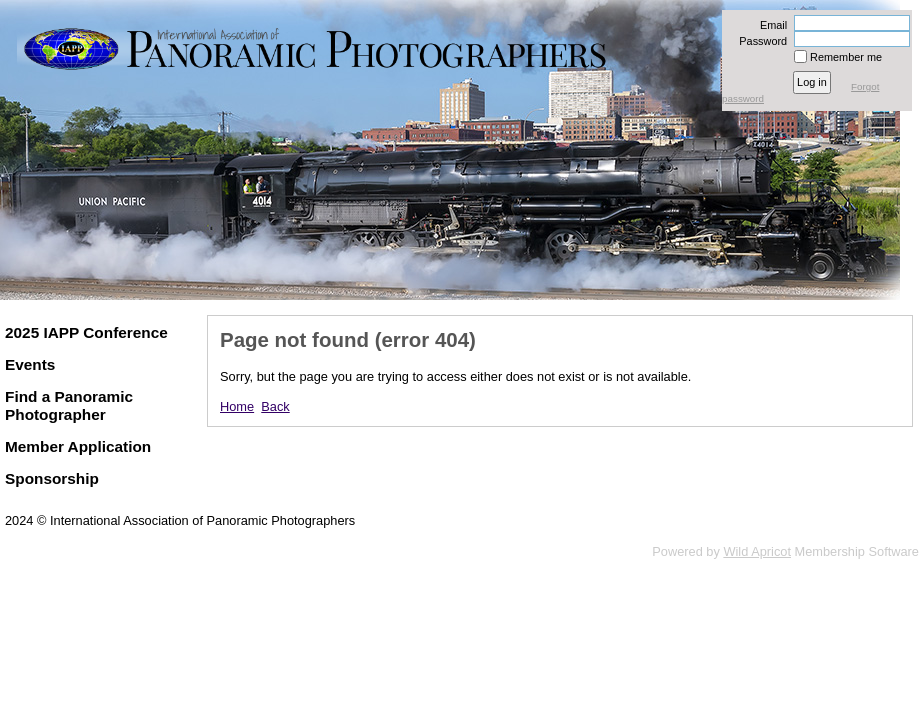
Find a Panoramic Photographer (69, 405)
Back (275, 406)
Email (770, 25)
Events (30, 364)
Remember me (846, 57)
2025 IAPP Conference (86, 332)
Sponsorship (52, 478)
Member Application (78, 446)
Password (759, 41)
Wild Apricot (757, 551)
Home (237, 406)
